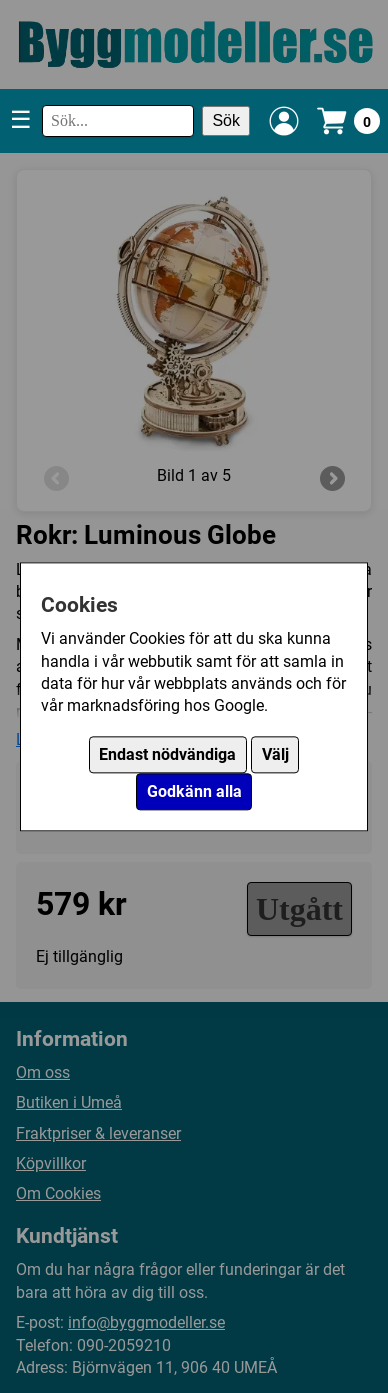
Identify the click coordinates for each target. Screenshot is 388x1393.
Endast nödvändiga (167, 754)
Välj (275, 754)
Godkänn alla (194, 791)
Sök (226, 120)
